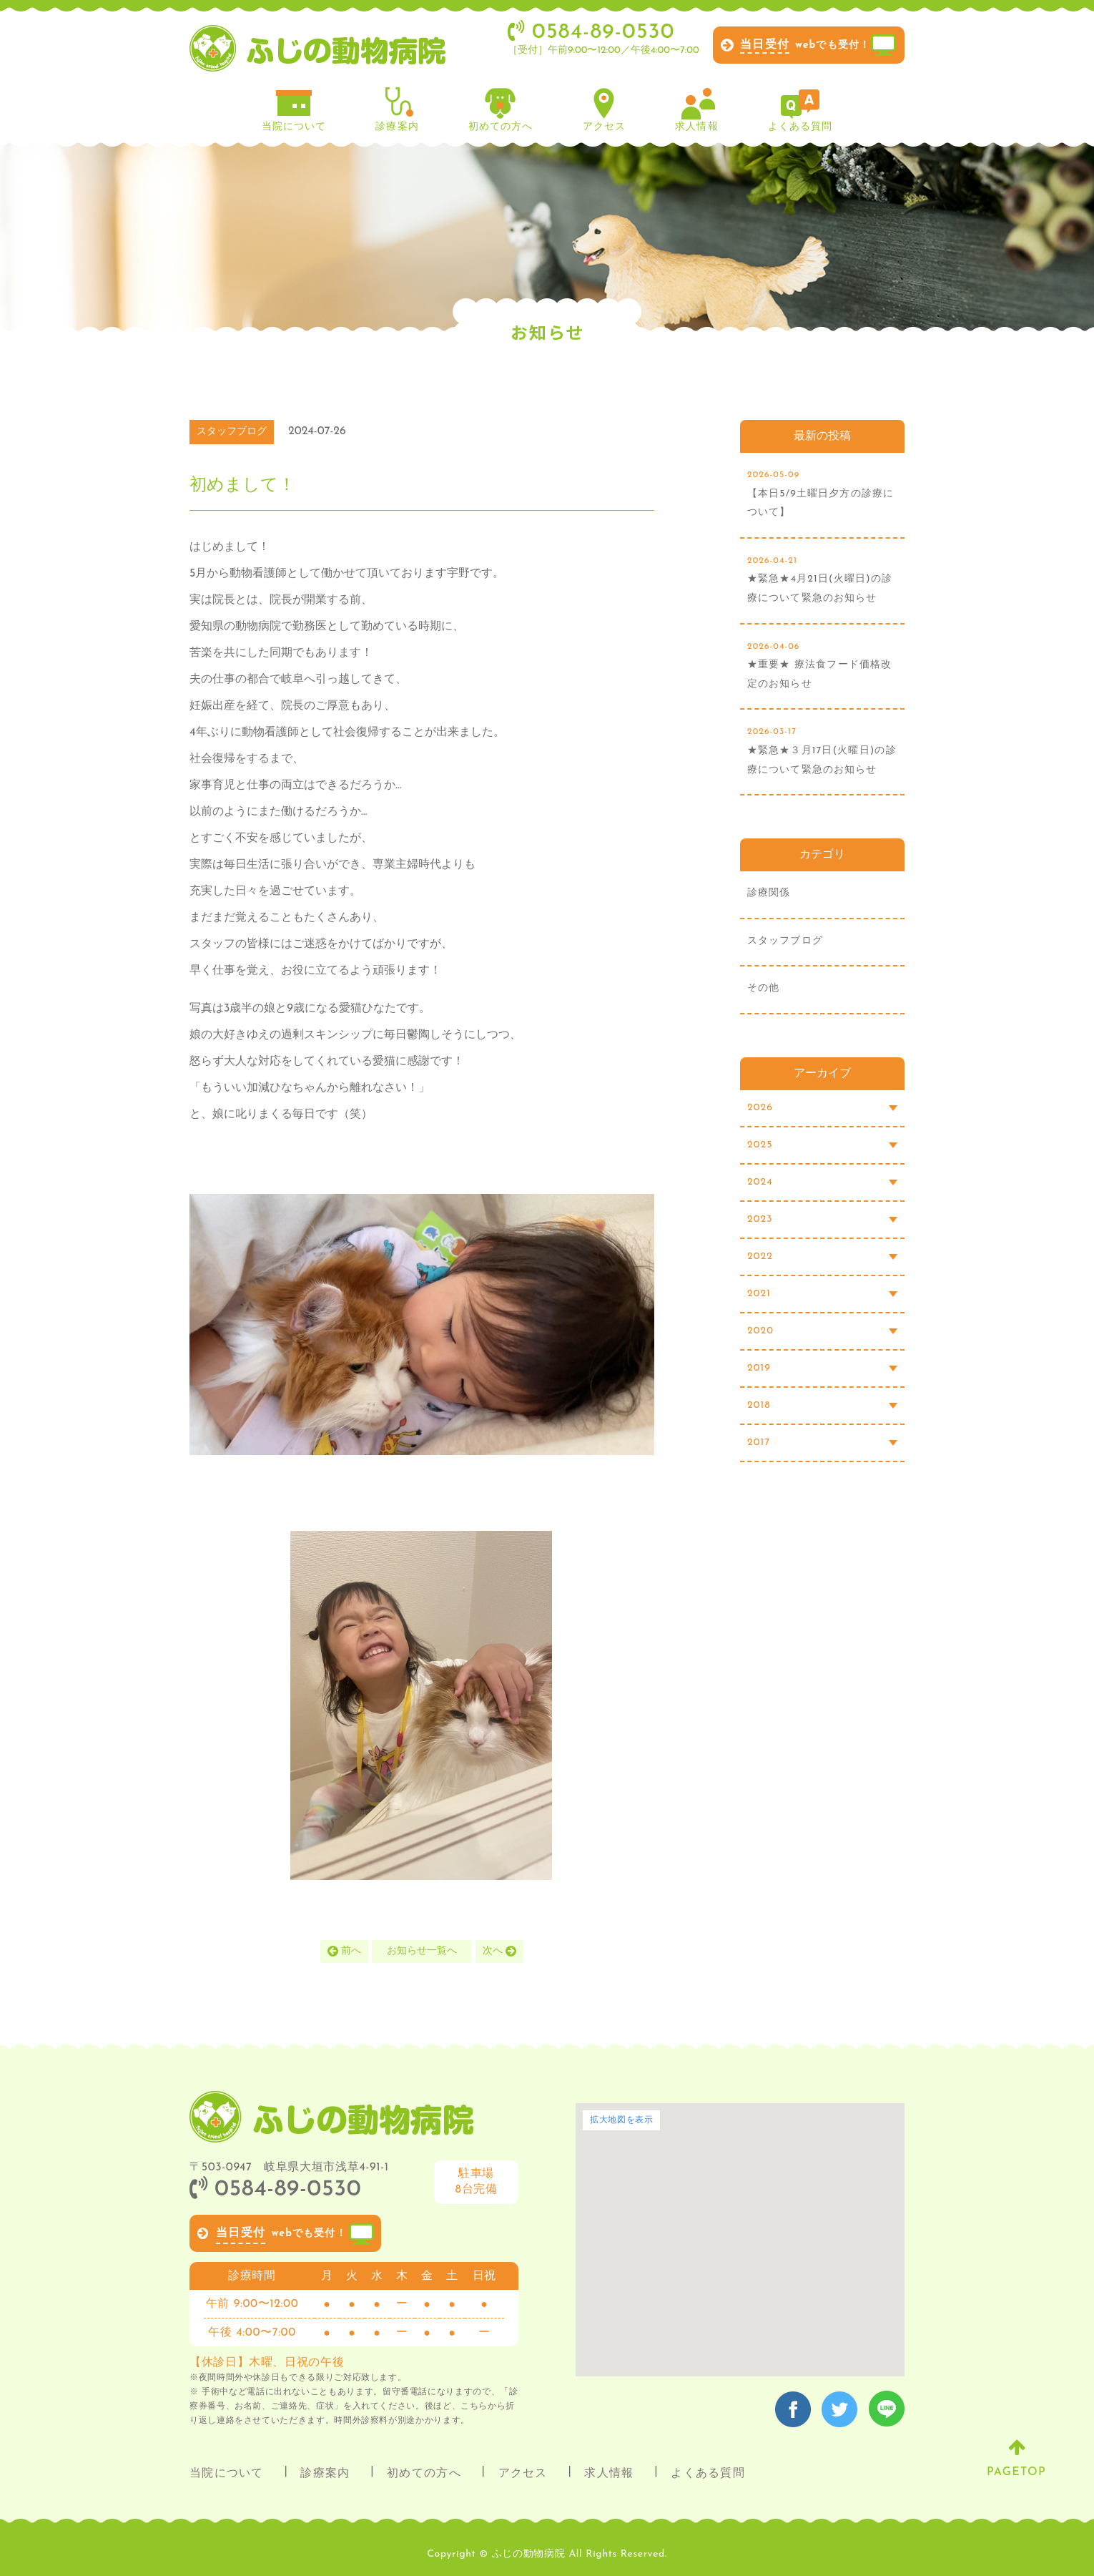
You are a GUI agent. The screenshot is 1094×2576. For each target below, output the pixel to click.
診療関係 (768, 893)
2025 (822, 1145)
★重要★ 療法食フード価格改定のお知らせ (822, 663)
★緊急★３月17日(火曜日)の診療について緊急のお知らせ (822, 749)
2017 (822, 1442)
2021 (822, 1293)
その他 (763, 988)
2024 (822, 1182)
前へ (344, 1950)
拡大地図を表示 (621, 2120)
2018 (822, 1405)
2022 (822, 1256)
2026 (822, 1107)
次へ (499, 1950)
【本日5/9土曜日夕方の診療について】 (822, 492)
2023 (822, 1219)
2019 (822, 1368)
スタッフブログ (785, 941)
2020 (822, 1331)
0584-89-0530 (275, 2189)
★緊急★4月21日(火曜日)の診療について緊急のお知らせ (822, 578)
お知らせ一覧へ (422, 1951)
